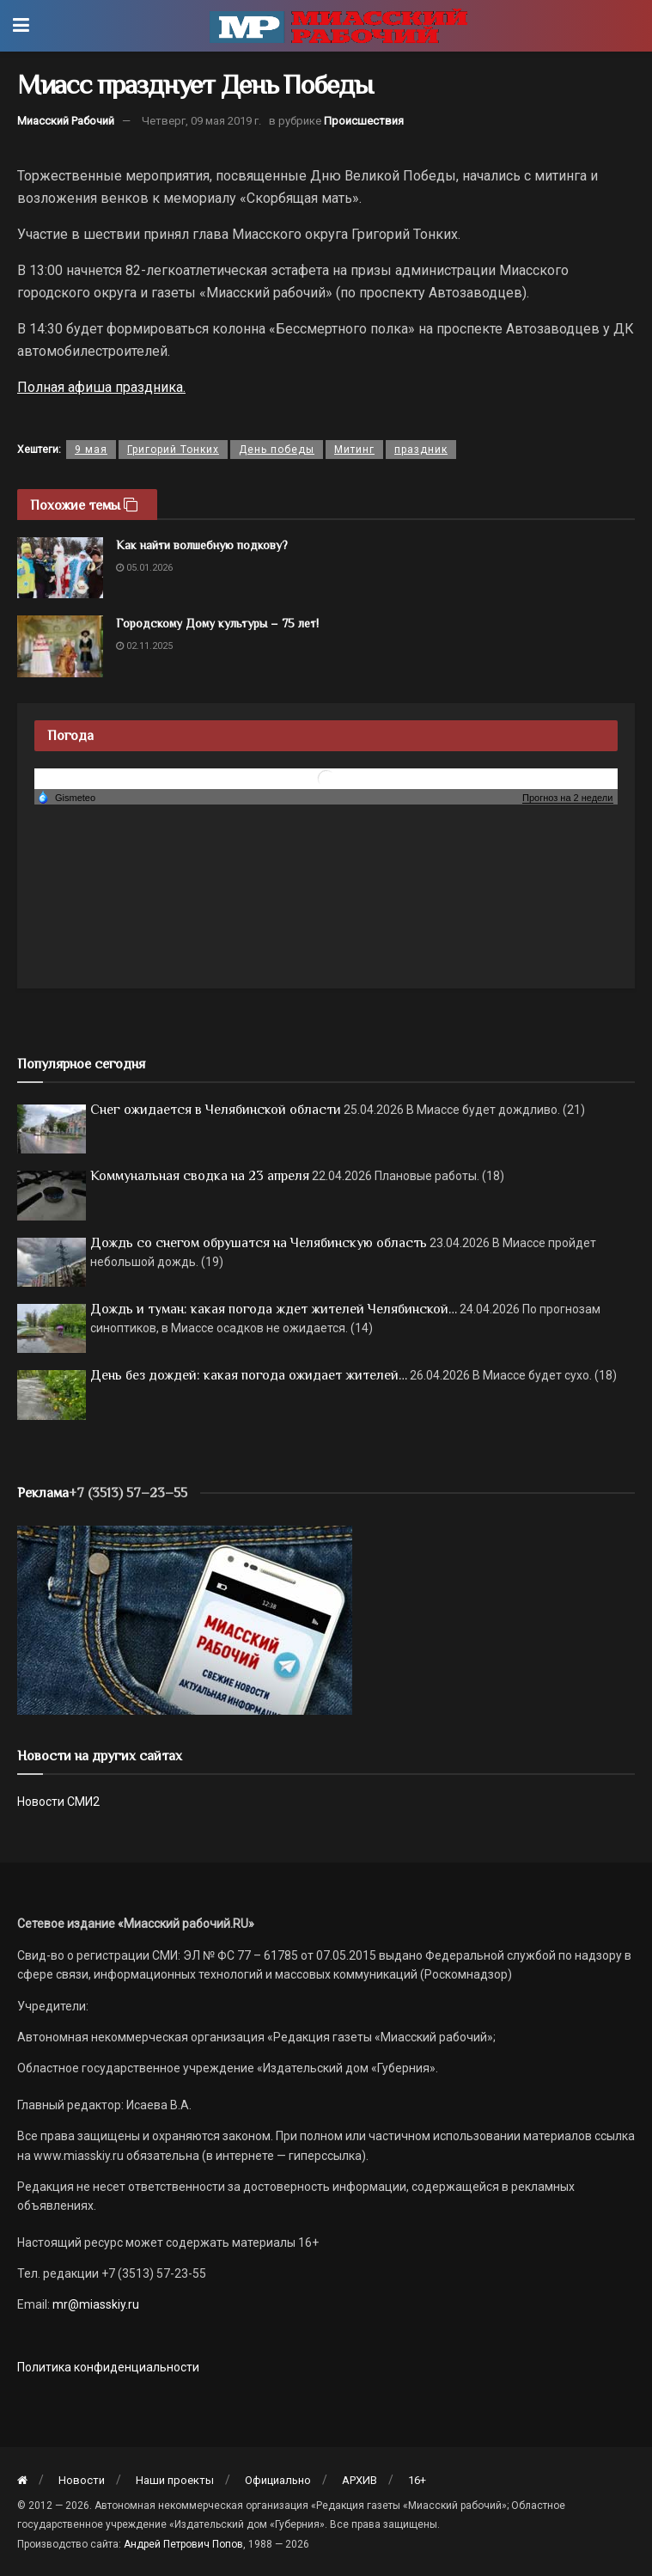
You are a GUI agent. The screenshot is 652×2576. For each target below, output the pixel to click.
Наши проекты (175, 2480)
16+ (417, 2480)
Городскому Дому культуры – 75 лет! (217, 623)
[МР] (184, 1619)
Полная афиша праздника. (101, 387)
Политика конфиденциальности (108, 2367)
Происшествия (364, 120)
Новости (81, 2480)
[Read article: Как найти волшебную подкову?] (60, 568)
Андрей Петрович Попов (183, 2544)
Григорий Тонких (173, 450)
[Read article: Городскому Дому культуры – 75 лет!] (60, 646)
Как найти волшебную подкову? (202, 545)
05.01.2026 (144, 567)
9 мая (91, 450)
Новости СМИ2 (58, 1801)
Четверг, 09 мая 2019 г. (201, 120)
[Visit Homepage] (338, 26)
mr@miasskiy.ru (94, 2304)
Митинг (354, 450)
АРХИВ (359, 2480)
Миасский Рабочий (65, 120)
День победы (276, 450)
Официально (278, 2480)
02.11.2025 (144, 646)
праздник (421, 450)
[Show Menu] (21, 26)
